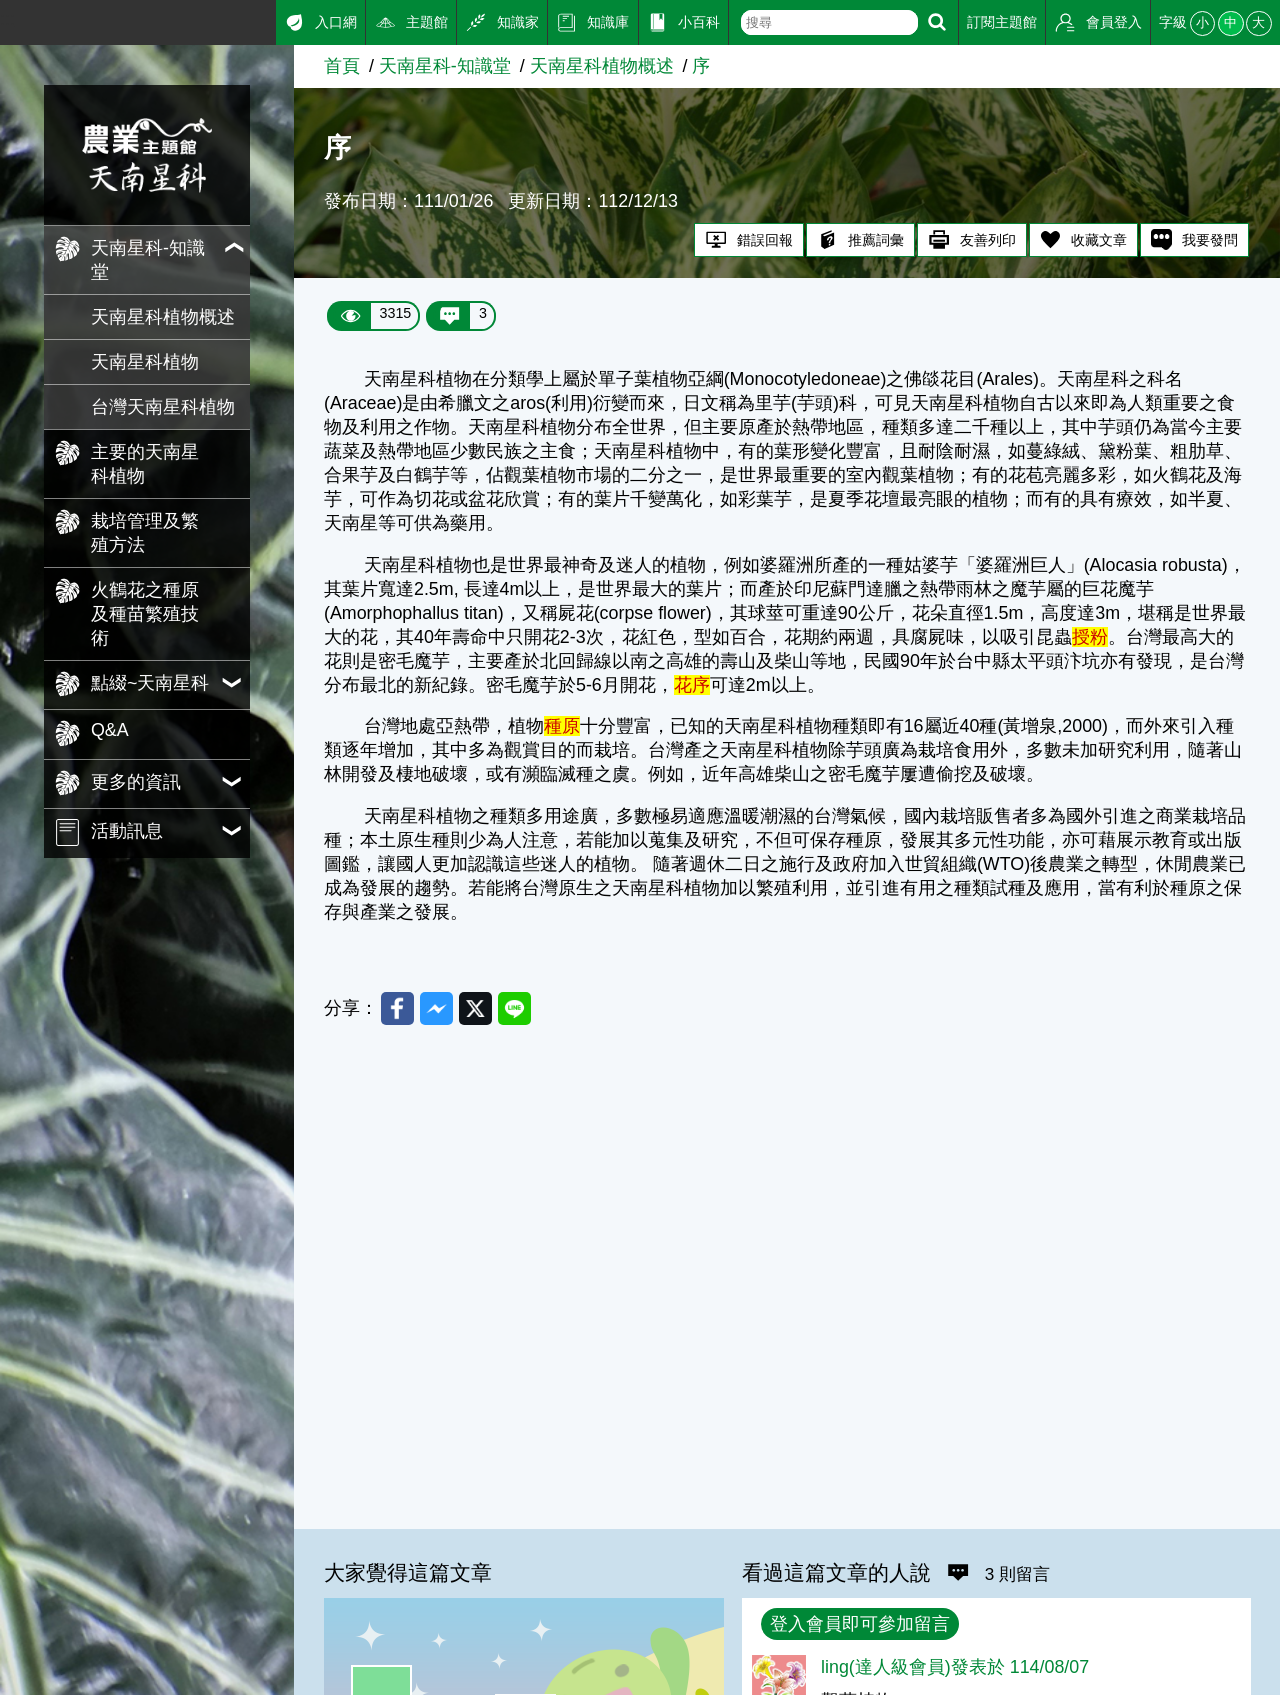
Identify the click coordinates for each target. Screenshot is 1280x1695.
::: (7, 19)
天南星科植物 (145, 362)
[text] (830, 22)
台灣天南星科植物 (163, 407)
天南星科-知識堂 (445, 66)
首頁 (342, 66)
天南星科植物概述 (163, 317)
